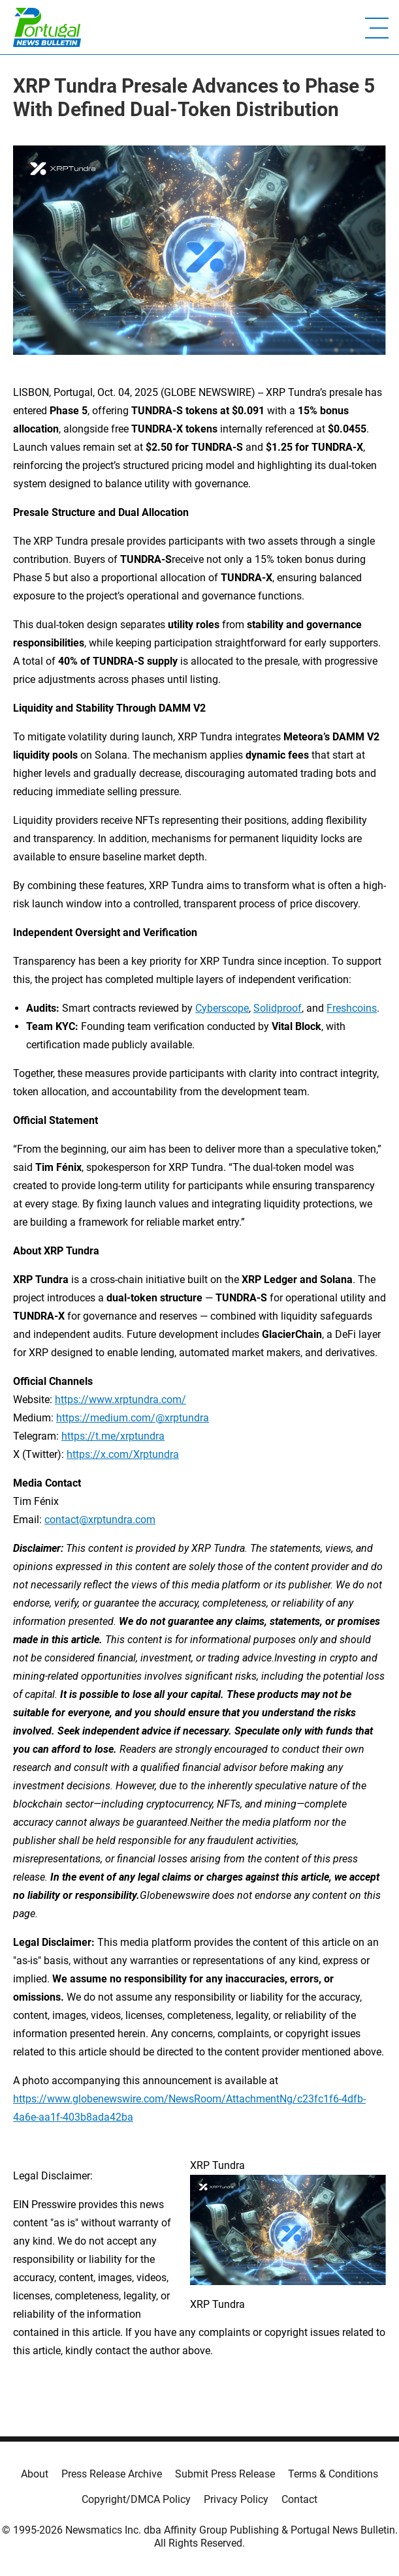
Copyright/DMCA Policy (136, 2499)
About (34, 2474)
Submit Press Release (225, 2474)
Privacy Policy (236, 2499)
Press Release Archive (111, 2474)
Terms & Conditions (333, 2474)
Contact (299, 2499)
